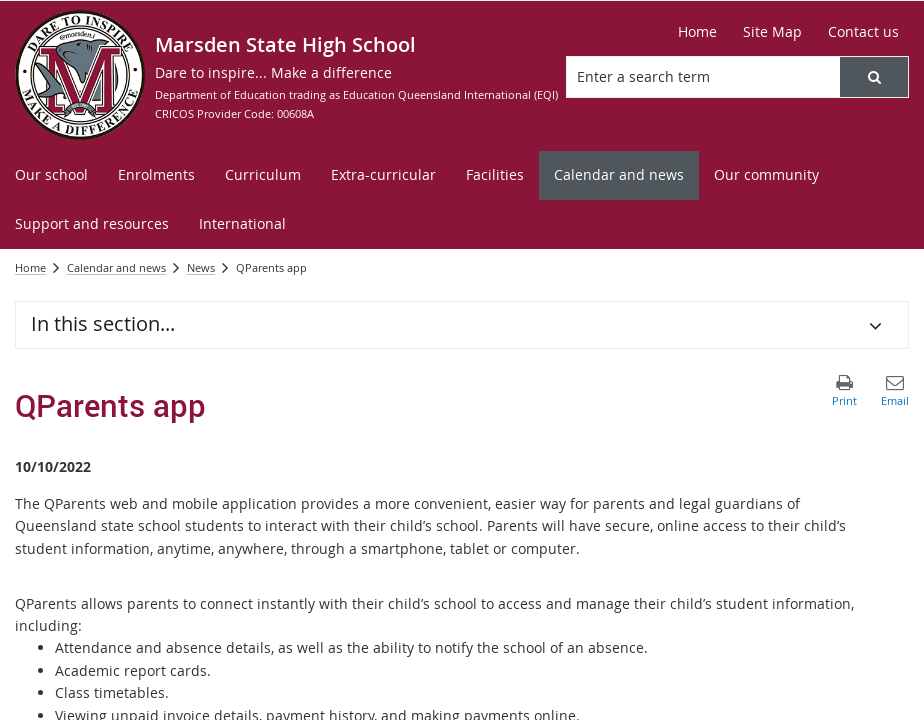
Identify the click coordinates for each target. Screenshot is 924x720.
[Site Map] (772, 32)
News (201, 267)
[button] (874, 77)
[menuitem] (51, 175)
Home (30, 267)
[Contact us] (863, 32)
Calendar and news (116, 267)
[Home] (697, 32)
